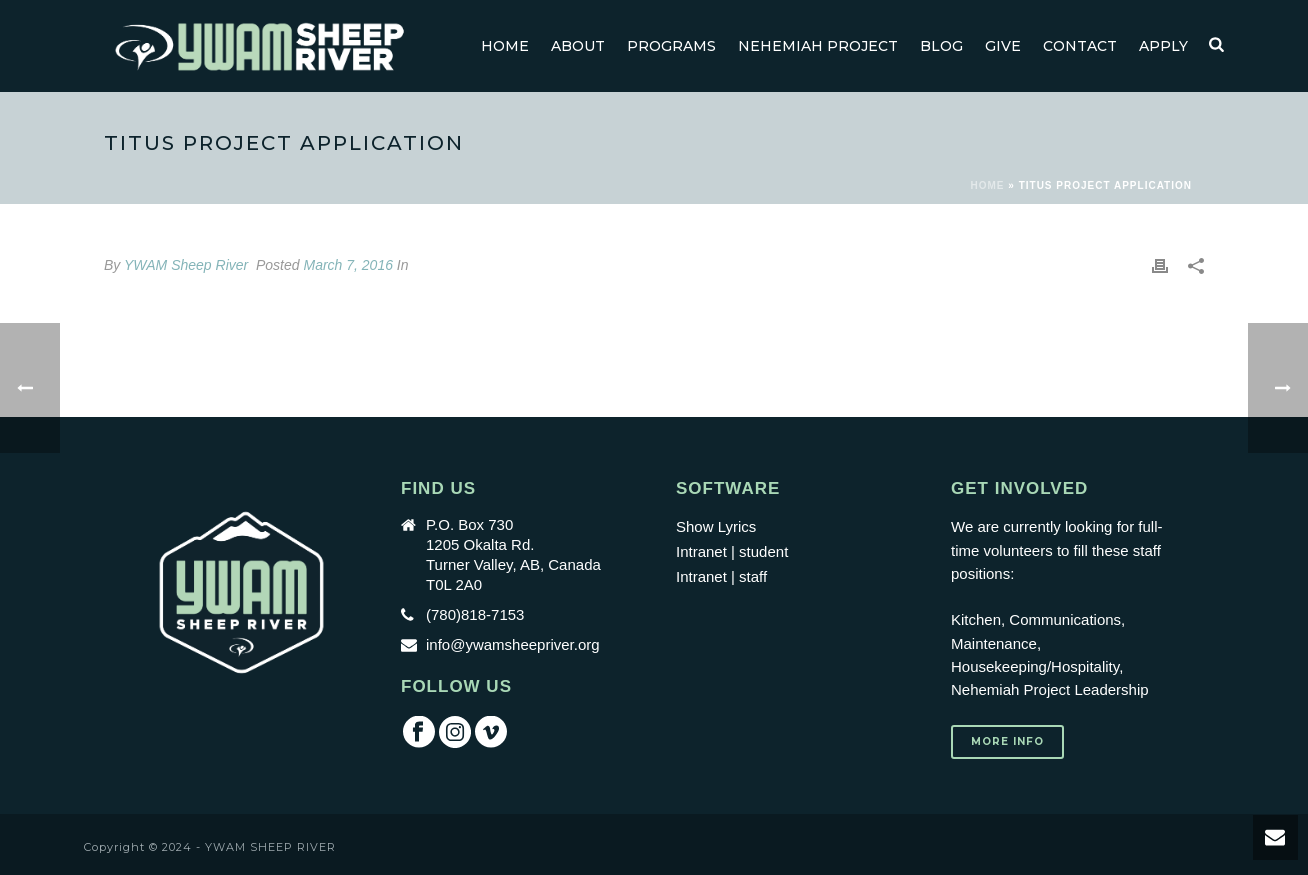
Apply (1163, 46)
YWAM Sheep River (186, 265)
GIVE (1003, 46)
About (578, 46)
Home (505, 46)
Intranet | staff (721, 576)
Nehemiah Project (818, 46)
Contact (1080, 46)
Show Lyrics (716, 526)
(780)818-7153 (475, 614)
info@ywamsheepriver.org (513, 644)
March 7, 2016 (348, 265)
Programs (671, 46)
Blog (941, 46)
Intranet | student (732, 551)
